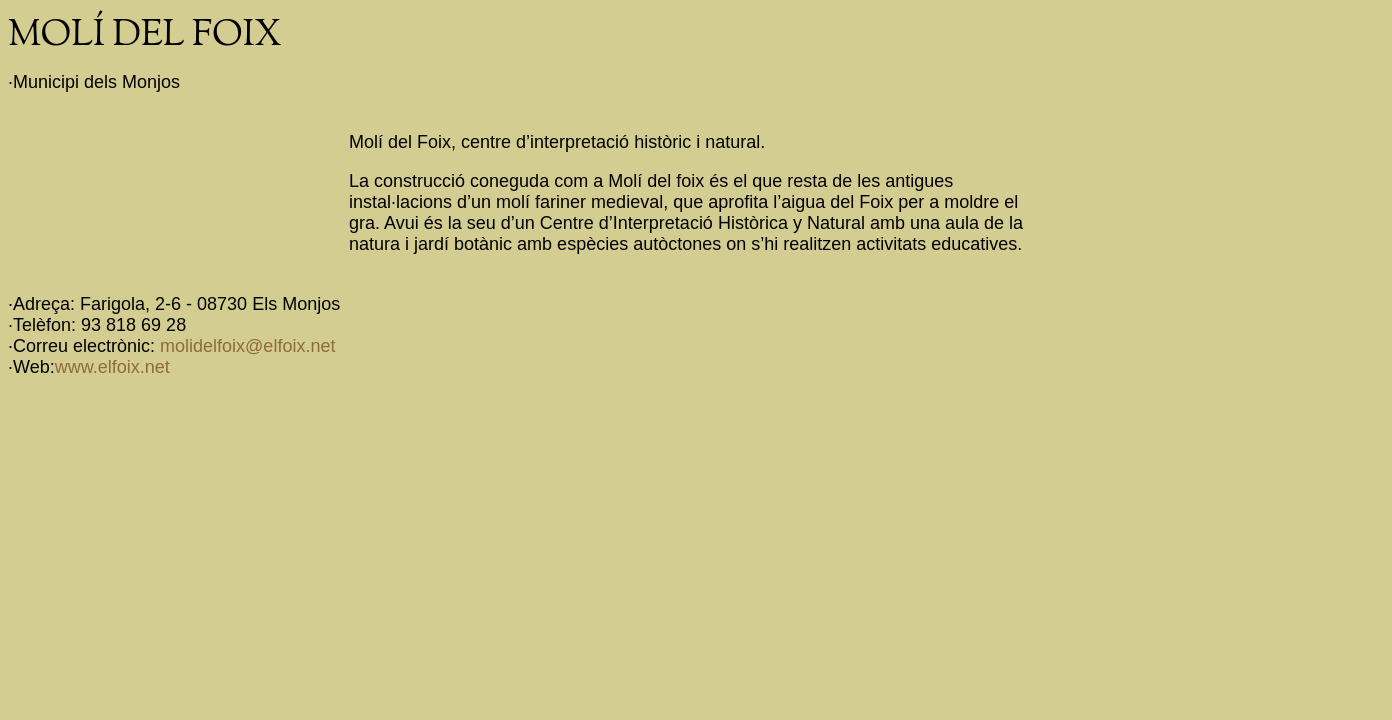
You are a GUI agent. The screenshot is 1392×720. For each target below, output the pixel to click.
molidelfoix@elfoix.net (247, 346)
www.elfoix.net (112, 367)
